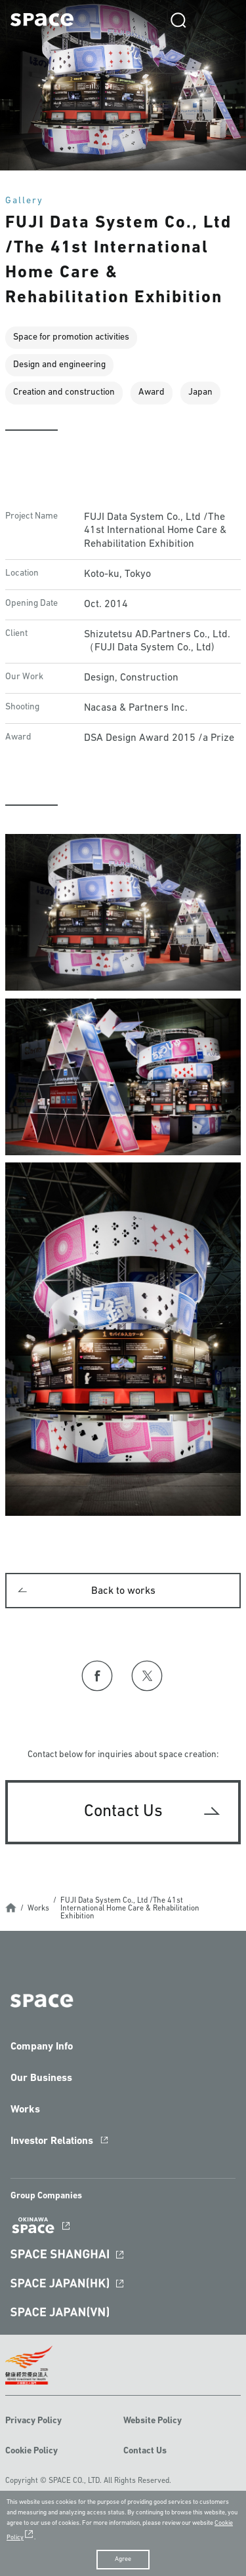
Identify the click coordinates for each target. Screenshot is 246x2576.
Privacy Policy (33, 2421)
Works (38, 1908)
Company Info (41, 2047)
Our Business (41, 2078)
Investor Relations (51, 2141)
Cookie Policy (31, 2451)
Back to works (123, 1591)
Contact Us (145, 2451)
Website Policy (152, 2421)
